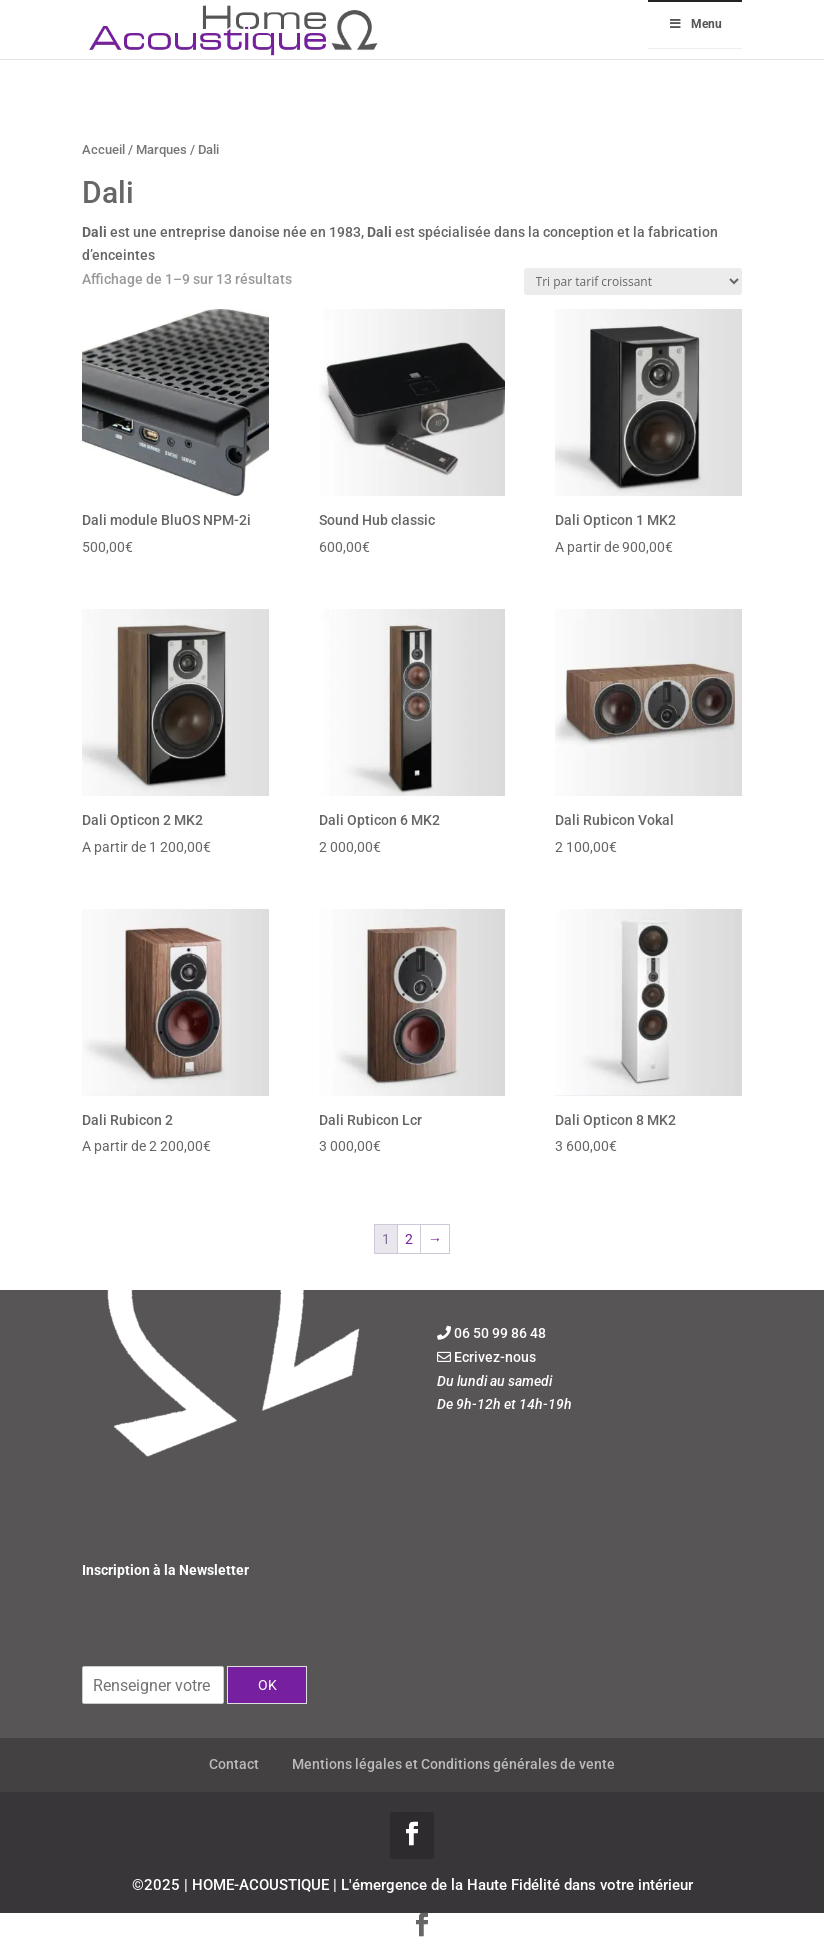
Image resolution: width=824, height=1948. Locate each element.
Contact (234, 1764)
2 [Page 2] (409, 1239)
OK (267, 1685)
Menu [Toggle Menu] (695, 24)
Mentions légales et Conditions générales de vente (453, 1764)
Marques (161, 149)
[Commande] (633, 281)
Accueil (103, 149)
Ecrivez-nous (495, 1357)
